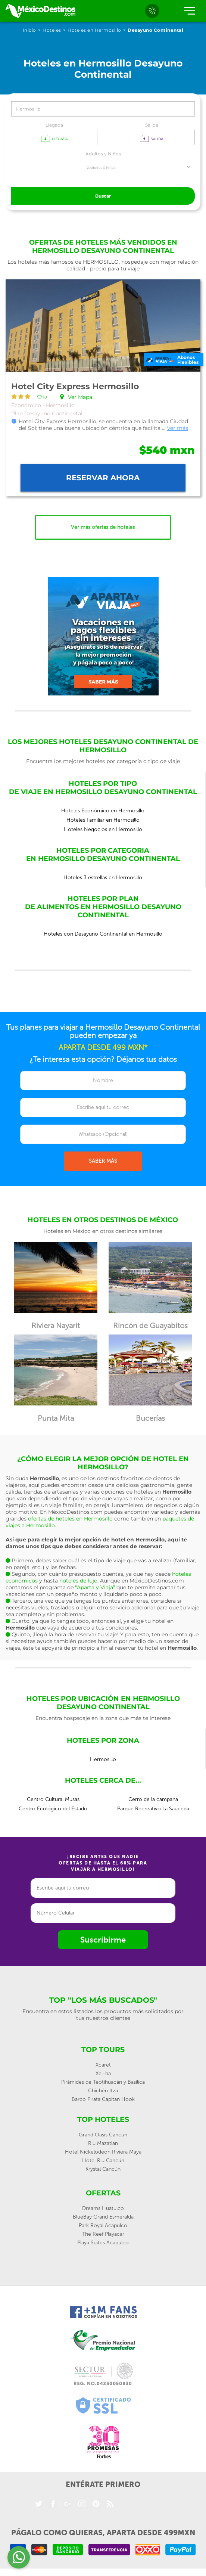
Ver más (177, 428)
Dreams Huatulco (103, 2208)
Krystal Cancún (103, 2169)
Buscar (103, 196)
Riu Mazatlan (103, 2143)
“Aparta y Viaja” (95, 1587)
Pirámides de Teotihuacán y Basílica (103, 2082)
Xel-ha (103, 2073)
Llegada (54, 125)
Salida (151, 125)
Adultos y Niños (103, 153)
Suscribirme (103, 1940)
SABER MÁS (103, 1161)
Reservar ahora (103, 477)
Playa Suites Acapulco (103, 2242)
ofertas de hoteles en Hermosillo (70, 1518)
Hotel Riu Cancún (103, 2160)
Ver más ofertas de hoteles (103, 527)
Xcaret (103, 2065)
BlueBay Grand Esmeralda (103, 2217)
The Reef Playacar (103, 2234)
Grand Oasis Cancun (103, 2135)
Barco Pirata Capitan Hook (103, 2099)
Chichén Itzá (103, 2090)
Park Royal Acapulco (103, 2225)
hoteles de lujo (78, 1580)
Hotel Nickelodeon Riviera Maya (103, 2152)
